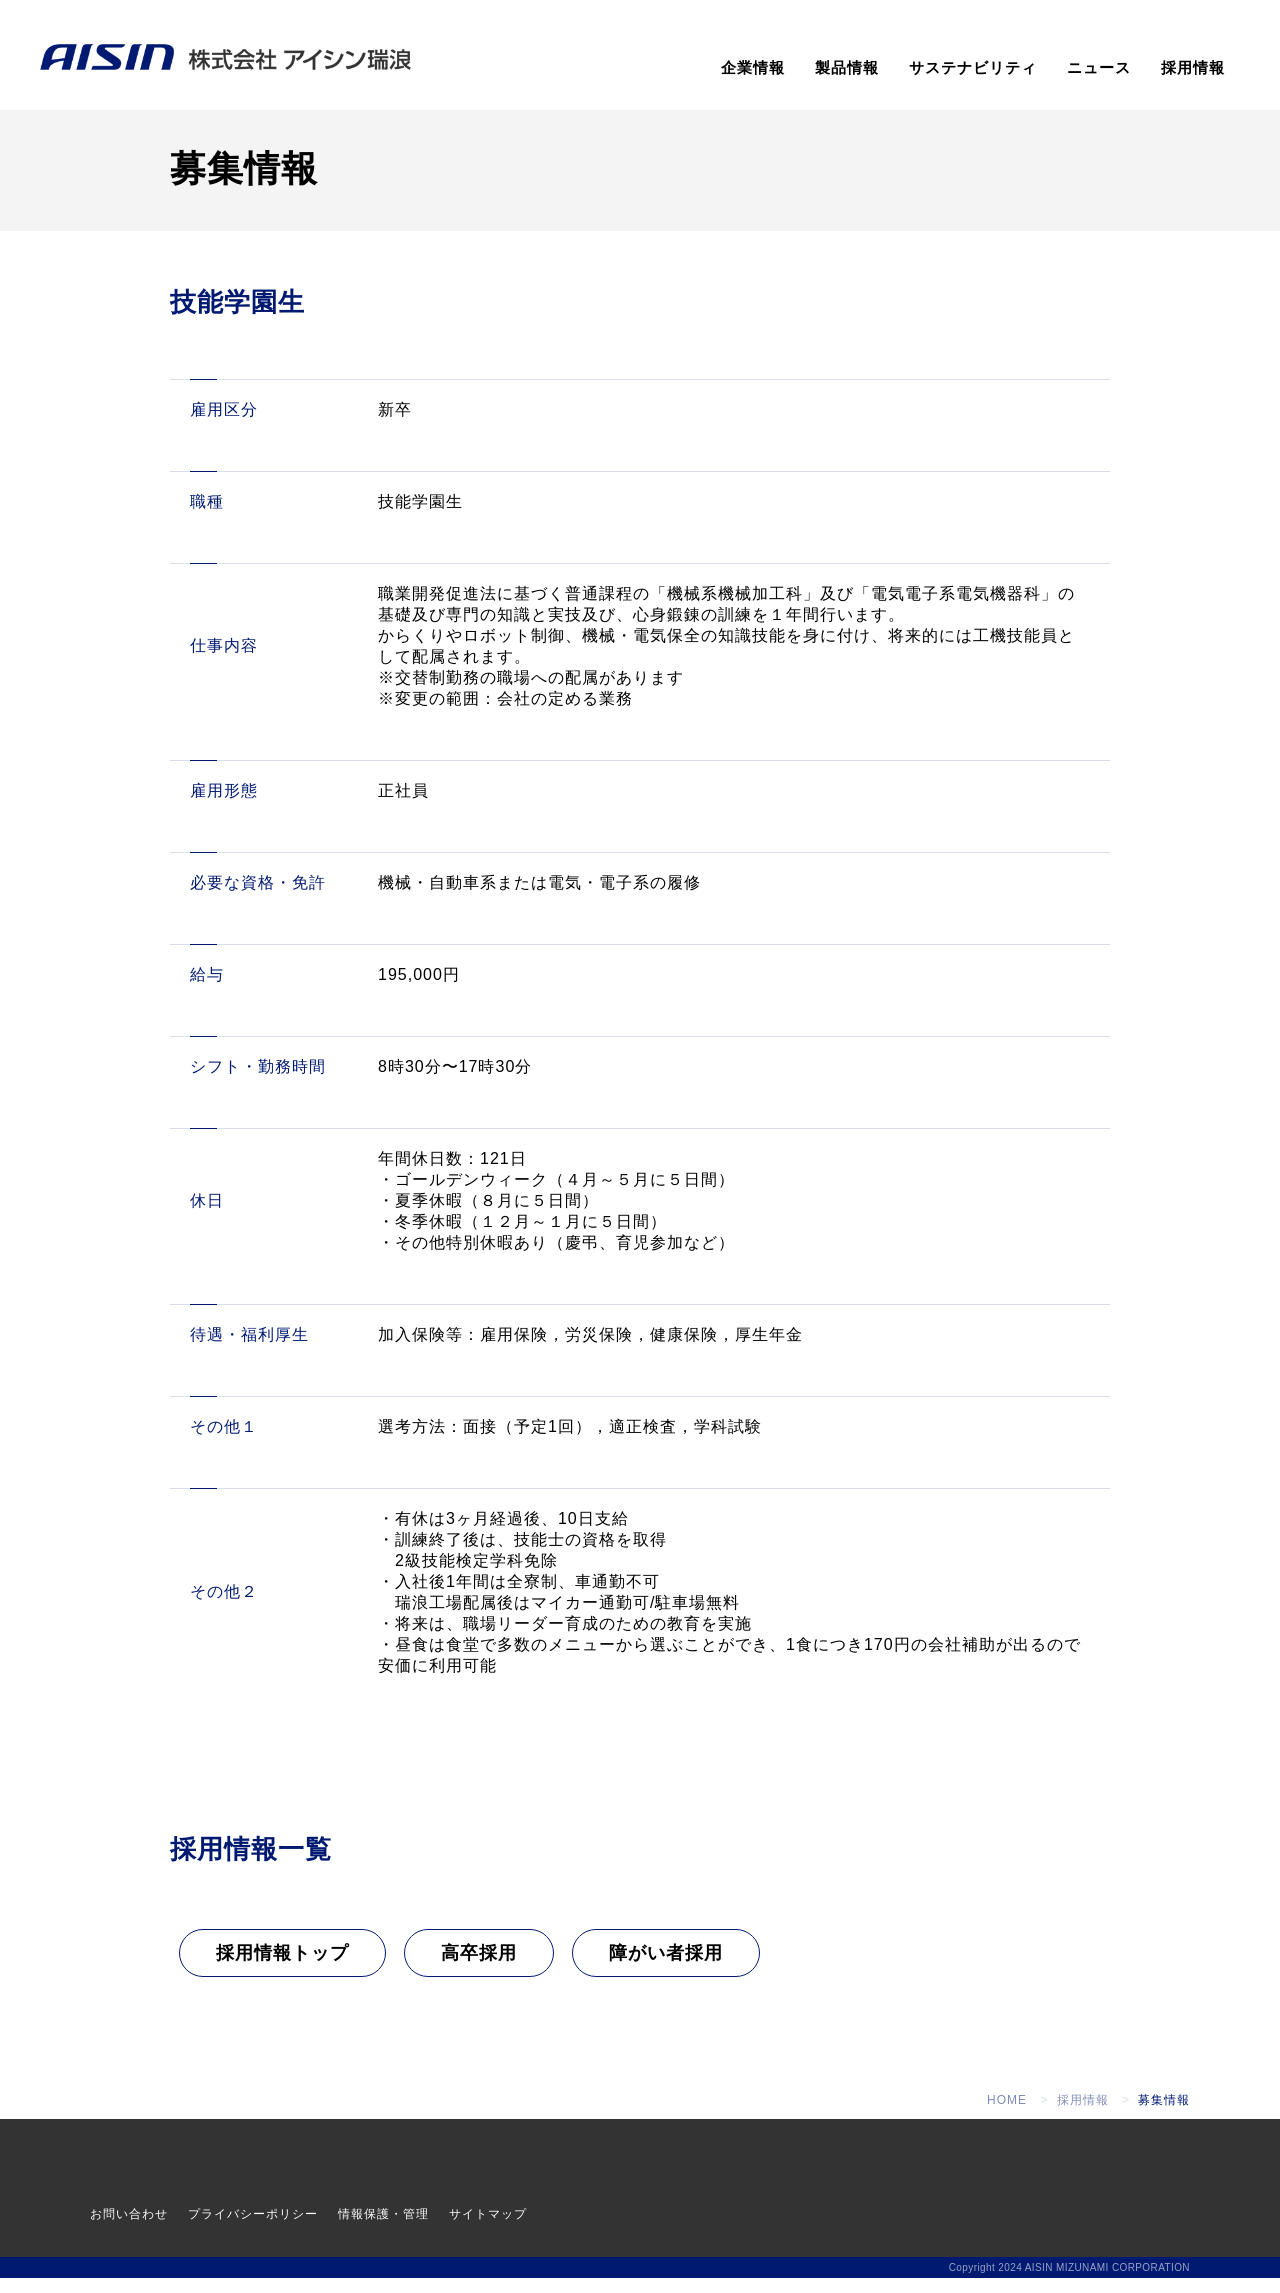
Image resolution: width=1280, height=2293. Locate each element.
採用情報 (1193, 67)
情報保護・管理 (383, 2229)
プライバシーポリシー (253, 2229)
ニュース (1099, 67)
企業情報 (753, 67)
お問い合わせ (129, 2229)
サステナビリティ (973, 67)
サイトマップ (488, 2229)
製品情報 (847, 67)
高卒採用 (479, 1967)
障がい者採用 (666, 1967)
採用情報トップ (282, 1967)
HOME (1007, 2115)
